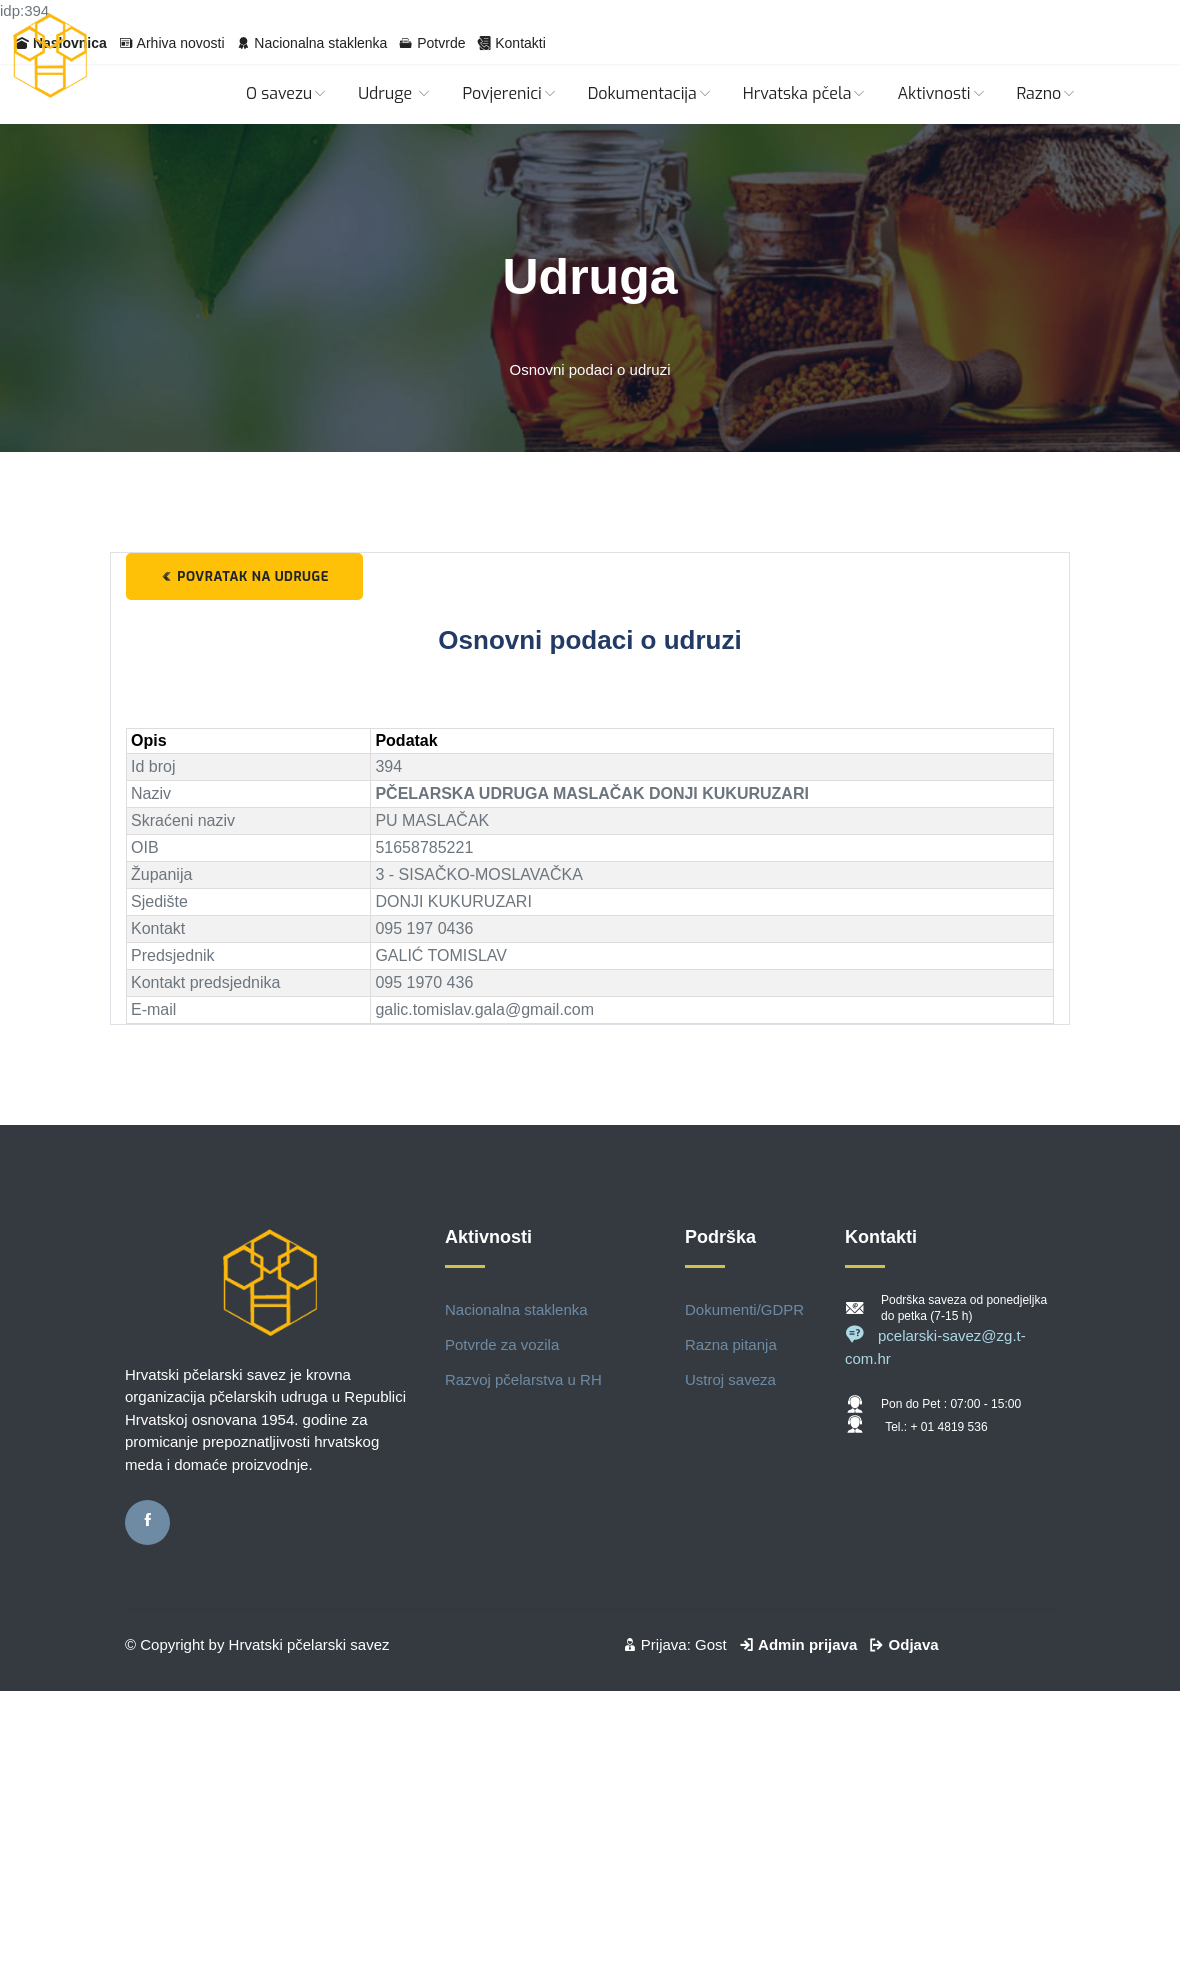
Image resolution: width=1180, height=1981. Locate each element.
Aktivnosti (941, 93)
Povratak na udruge (244, 576)
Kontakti (520, 43)
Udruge (395, 93)
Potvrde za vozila (502, 1344)
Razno (1047, 93)
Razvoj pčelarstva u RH (523, 1379)
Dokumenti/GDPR (744, 1309)
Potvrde (441, 43)
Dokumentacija (650, 93)
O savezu (287, 93)
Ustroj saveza (730, 1379)
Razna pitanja (731, 1344)
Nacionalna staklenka (320, 43)
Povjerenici (509, 93)
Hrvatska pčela (805, 93)
